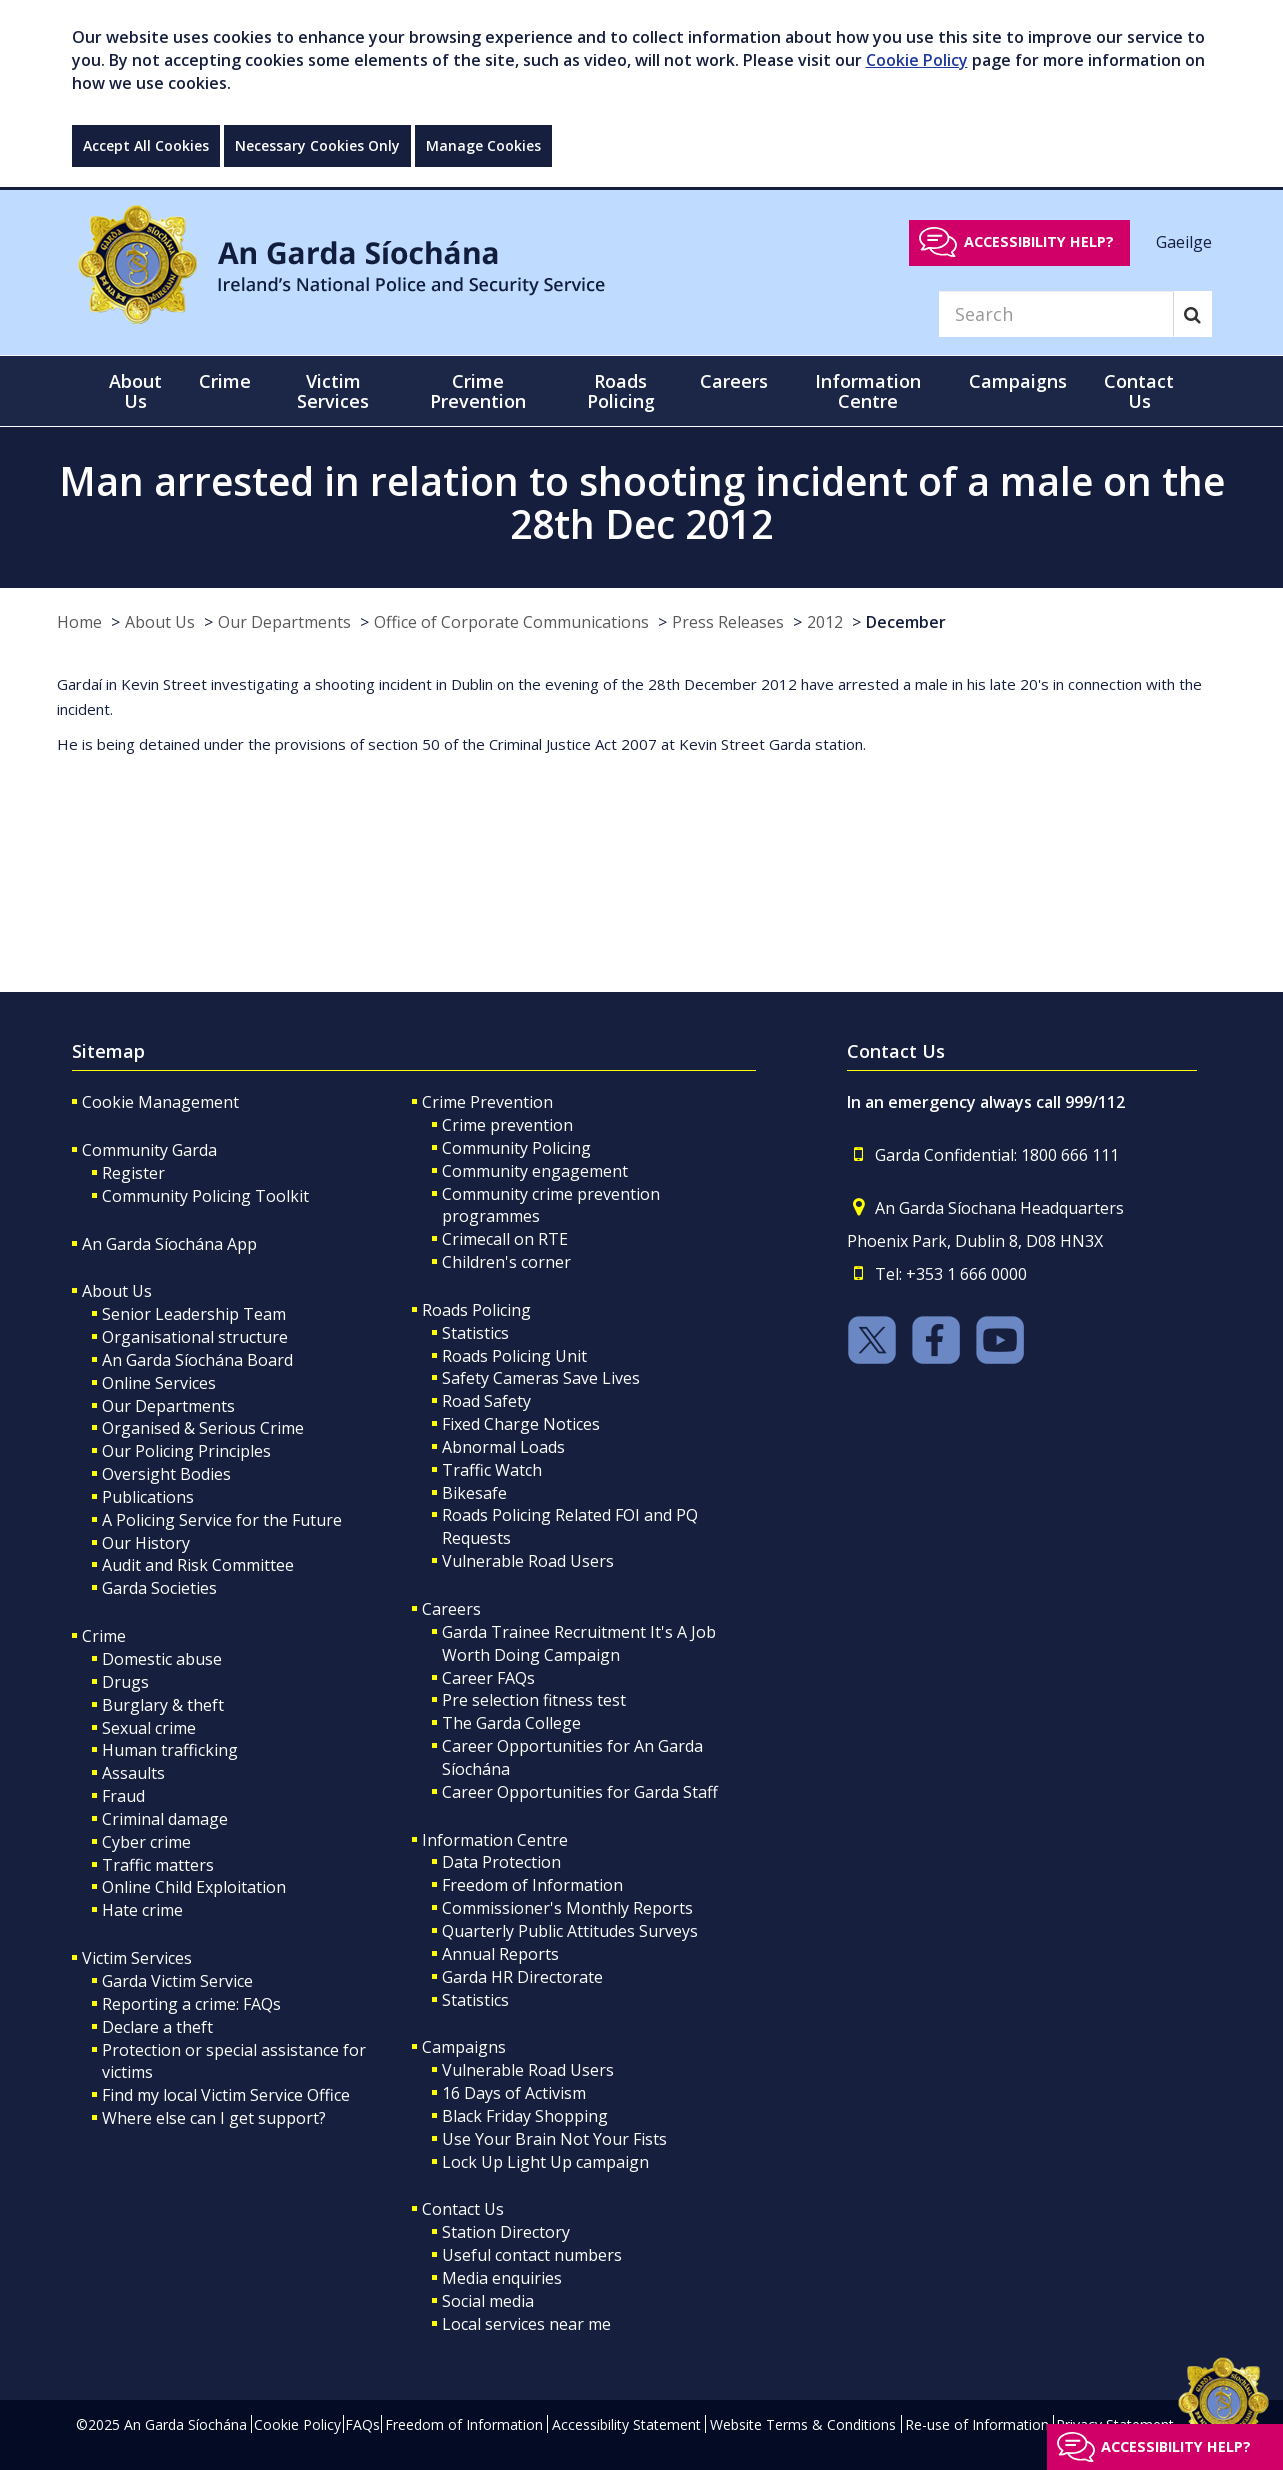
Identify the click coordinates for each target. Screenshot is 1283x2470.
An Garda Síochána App (169, 1244)
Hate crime (142, 1910)
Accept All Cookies (146, 145)
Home (79, 622)
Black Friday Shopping (525, 2116)
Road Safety (486, 1401)
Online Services (159, 1383)
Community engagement (535, 1171)
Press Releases (728, 622)
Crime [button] (225, 381)
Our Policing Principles (186, 1451)
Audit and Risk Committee (198, 1565)
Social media (488, 2301)
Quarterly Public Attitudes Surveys (570, 1931)
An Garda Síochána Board (197, 1360)
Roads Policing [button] (621, 391)
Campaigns (464, 2047)
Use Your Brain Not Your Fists (554, 2139)
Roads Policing (476, 1310)
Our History (146, 1543)
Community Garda (149, 1150)
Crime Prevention (487, 1102)
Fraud (123, 1796)
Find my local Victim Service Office (226, 2095)
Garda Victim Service (177, 1981)
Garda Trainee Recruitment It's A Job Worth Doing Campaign (579, 1643)
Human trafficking (170, 1750)
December (906, 622)
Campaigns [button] (1018, 381)
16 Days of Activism (514, 2093)
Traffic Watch (492, 1470)
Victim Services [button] (333, 391)
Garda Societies (159, 1588)
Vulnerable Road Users (528, 1561)
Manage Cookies (483, 145)
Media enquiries (502, 2278)
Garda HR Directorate (522, 1977)
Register (133, 1173)
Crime (104, 1636)
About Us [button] (135, 391)
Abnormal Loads (503, 1447)
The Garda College (511, 1723)
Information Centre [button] (868, 391)
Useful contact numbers (532, 2255)
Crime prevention (507, 1125)
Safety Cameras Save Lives (541, 1378)
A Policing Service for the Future (222, 1520)
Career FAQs (488, 1678)
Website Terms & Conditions (803, 2424)
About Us (160, 622)
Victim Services (137, 1958)
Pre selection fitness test (534, 1700)
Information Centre (495, 1840)
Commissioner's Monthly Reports (567, 1908)
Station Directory (506, 2232)
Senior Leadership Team (194, 1314)
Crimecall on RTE (505, 1239)
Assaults (133, 1773)
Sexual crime (149, 1728)
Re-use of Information (977, 2424)
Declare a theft (157, 2027)
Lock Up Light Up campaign (545, 2162)
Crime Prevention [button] (478, 391)
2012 (825, 622)
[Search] (1056, 314)
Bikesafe (474, 1493)
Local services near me (526, 2324)
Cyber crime (146, 1842)
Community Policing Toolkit (205, 1196)
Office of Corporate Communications (511, 622)
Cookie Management (160, 1102)
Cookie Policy (917, 60)
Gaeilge (1184, 241)
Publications (148, 1497)
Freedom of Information (532, 1885)
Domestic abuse (162, 1659)
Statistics (475, 1333)
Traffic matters (158, 1865)
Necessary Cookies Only (317, 145)
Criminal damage (165, 1819)
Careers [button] (734, 381)
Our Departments (284, 622)
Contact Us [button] (1139, 391)
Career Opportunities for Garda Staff (580, 1792)
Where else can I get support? (214, 2118)
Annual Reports (500, 1954)
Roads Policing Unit (514, 1356)
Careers (451, 1609)
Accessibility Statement (626, 2424)
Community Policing (516, 1148)
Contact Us (463, 2209)
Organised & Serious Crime (203, 1428)
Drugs (125, 1682)
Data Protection (501, 1862)
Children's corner (506, 1262)
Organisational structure (195, 1337)
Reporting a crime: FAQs (191, 2004)
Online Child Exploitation (194, 1887)
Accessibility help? (1039, 241)
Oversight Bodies (166, 1474)
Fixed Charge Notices (521, 1424)
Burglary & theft (163, 1705)
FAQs (362, 2424)
